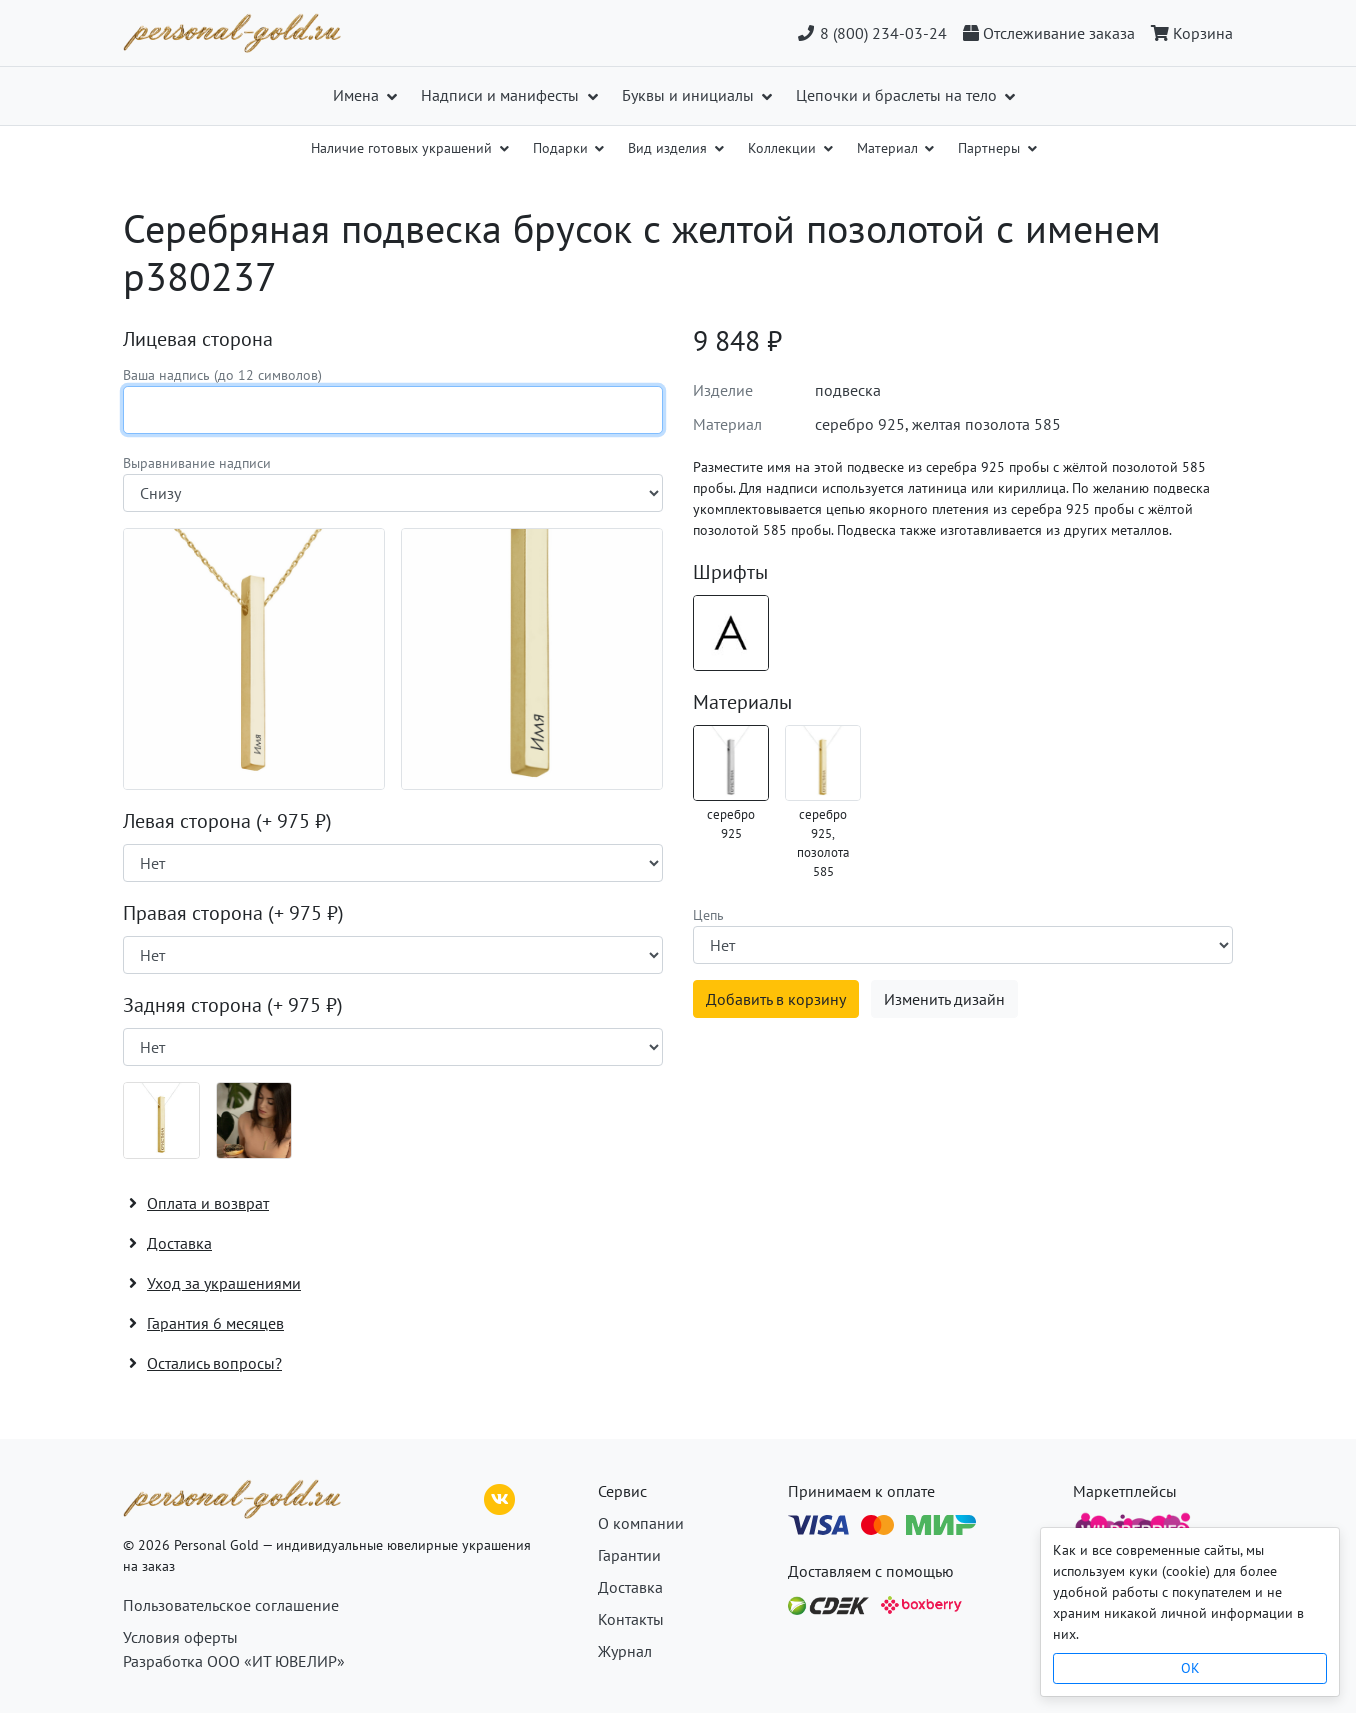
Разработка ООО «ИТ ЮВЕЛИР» (234, 1661)
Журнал (625, 1651)
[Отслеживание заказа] (1049, 33)
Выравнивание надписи (197, 463)
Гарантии (629, 1555)
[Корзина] (1188, 33)
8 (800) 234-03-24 (871, 33)
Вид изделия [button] (669, 148)
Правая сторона (233, 913)
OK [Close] (1190, 1668)
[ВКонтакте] (500, 1497)
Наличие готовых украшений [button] (403, 148)
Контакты (631, 1619)
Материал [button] (889, 148)
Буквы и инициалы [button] (690, 95)
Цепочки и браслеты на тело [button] (898, 95)
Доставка (630, 1587)
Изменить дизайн (944, 999)
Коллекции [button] (784, 148)
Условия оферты (180, 1637)
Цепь (708, 915)
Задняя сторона (233, 1005)
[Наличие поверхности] (393, 863)
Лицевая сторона (198, 339)
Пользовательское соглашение (231, 1605)
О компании (641, 1523)
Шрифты (730, 572)
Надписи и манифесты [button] (502, 95)
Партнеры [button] (991, 148)
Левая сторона (227, 821)
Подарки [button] (562, 148)
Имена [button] (358, 95)
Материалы (742, 702)
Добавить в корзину (776, 999)
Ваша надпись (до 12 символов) (222, 375)
